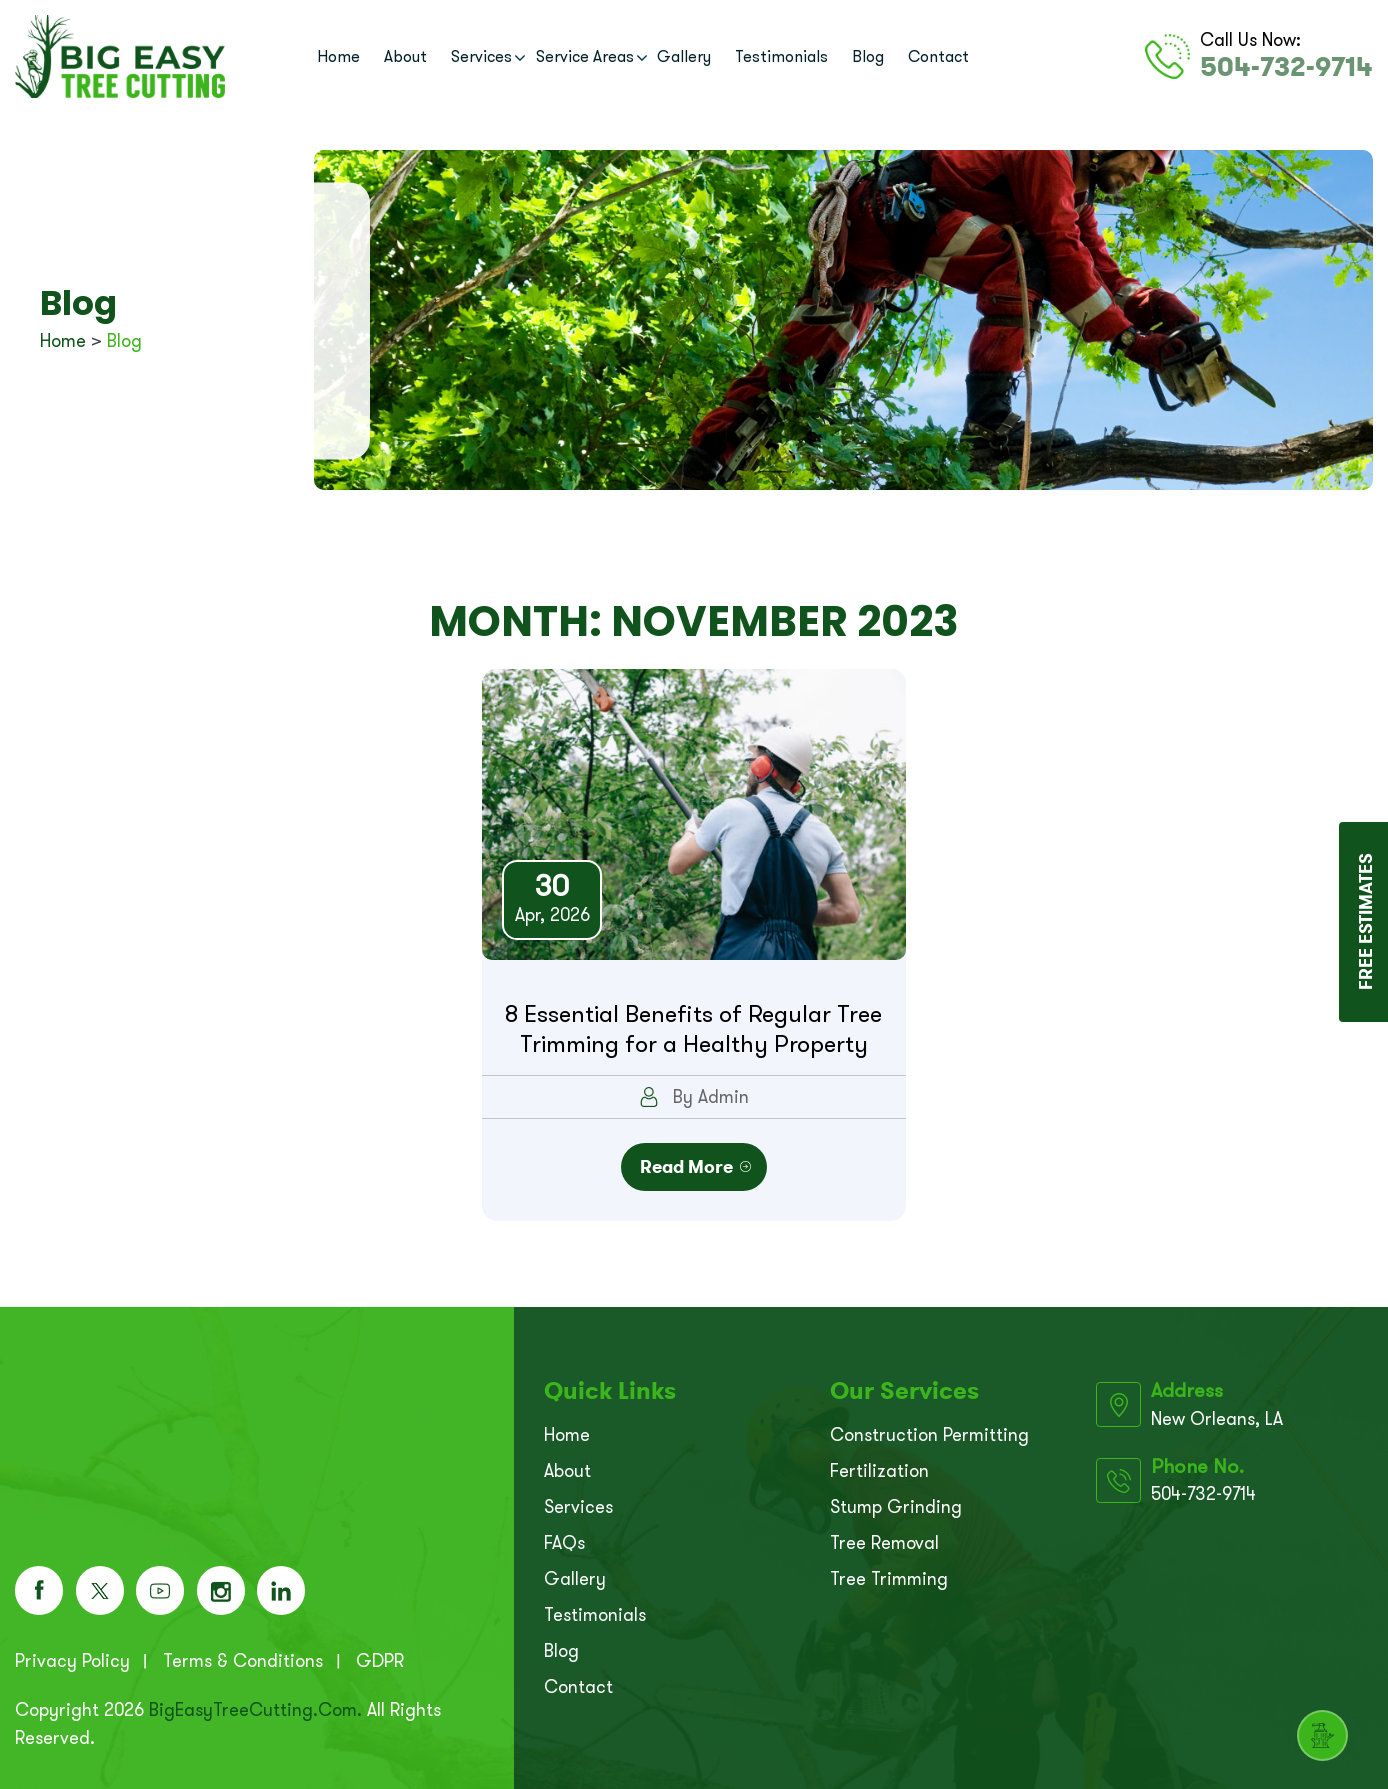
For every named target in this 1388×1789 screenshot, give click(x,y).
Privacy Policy (72, 1658)
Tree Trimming (889, 1573)
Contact (938, 56)
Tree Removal (884, 1537)
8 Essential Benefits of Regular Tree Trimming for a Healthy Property (693, 1029)
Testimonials (781, 56)
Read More (682, 1162)
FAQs (564, 1537)
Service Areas (585, 56)
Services (481, 56)
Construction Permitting (929, 1429)
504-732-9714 (1289, 65)
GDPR (380, 1658)
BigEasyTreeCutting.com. (255, 1707)
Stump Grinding (896, 1501)
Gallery (684, 56)
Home (338, 56)
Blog (868, 56)
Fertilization (879, 1465)
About (405, 56)
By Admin (694, 1097)
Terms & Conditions (243, 1658)
